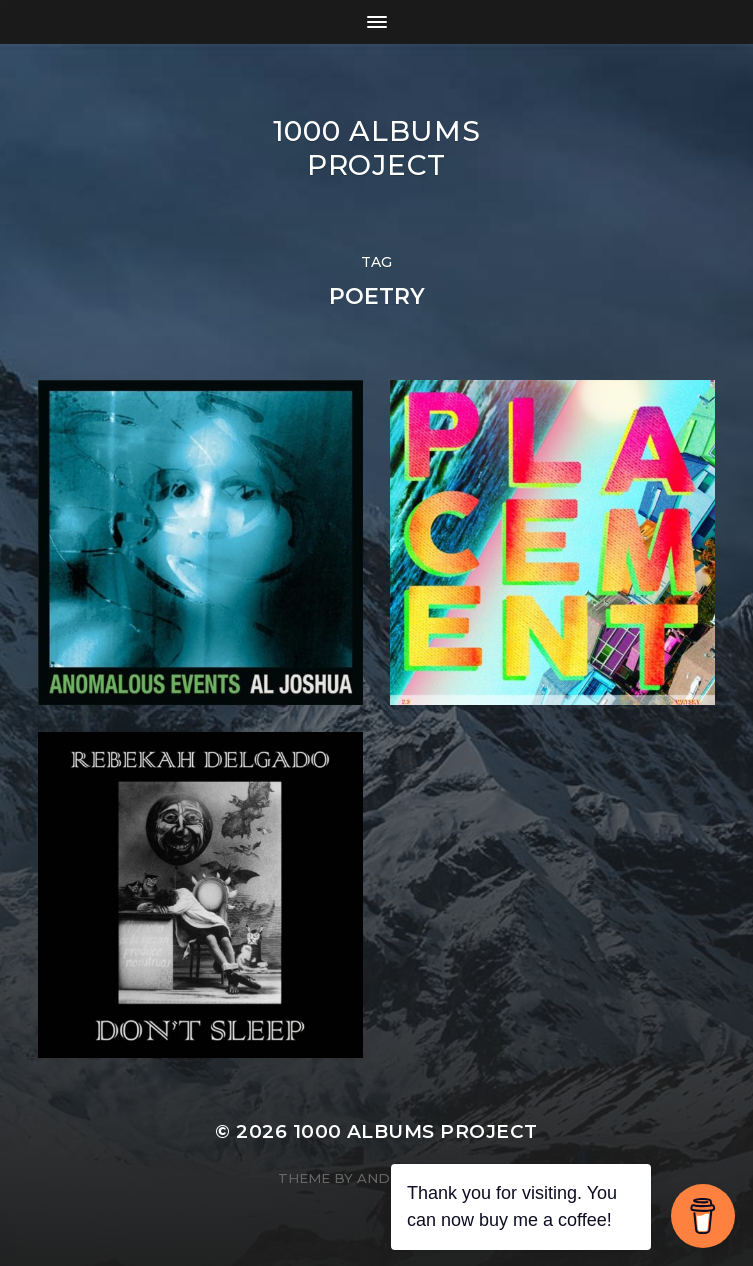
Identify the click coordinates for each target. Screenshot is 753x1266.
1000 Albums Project (377, 148)
